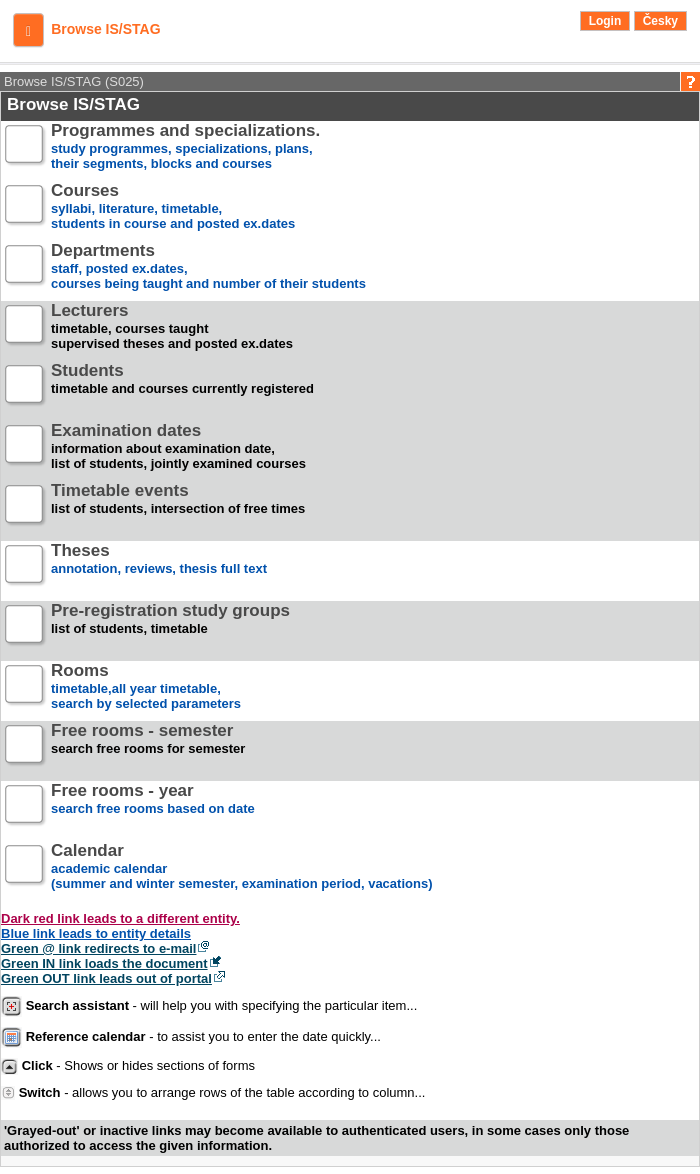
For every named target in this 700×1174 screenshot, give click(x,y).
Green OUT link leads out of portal (106, 978)
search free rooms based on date (153, 807)
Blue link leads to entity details (96, 933)
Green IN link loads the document (104, 963)
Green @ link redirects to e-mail (98, 948)
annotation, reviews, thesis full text (159, 567)
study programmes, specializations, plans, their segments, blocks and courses (185, 147)
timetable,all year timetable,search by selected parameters (146, 687)
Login (605, 21)
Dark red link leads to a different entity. (120, 918)
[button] (28, 30)
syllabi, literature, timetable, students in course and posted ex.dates (173, 207)
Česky (660, 21)
